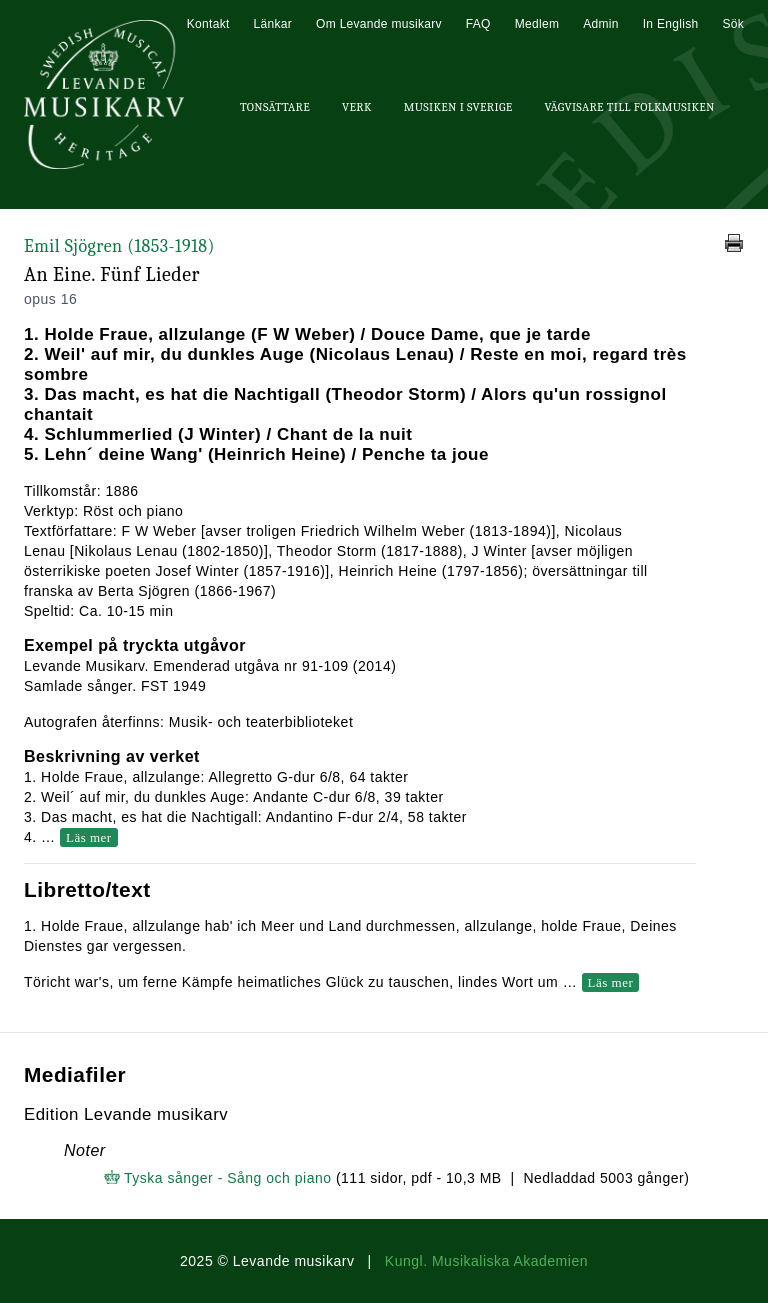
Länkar (273, 24)
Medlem (537, 24)
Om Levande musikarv (379, 24)
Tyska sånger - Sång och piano (228, 1178)
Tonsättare (275, 107)
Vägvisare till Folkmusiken (629, 107)
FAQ (478, 24)
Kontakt (208, 24)
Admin (601, 24)
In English (671, 24)
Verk (357, 107)
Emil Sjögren (119, 246)
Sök (733, 24)
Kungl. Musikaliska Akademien (486, 1261)
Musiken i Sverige (458, 107)
